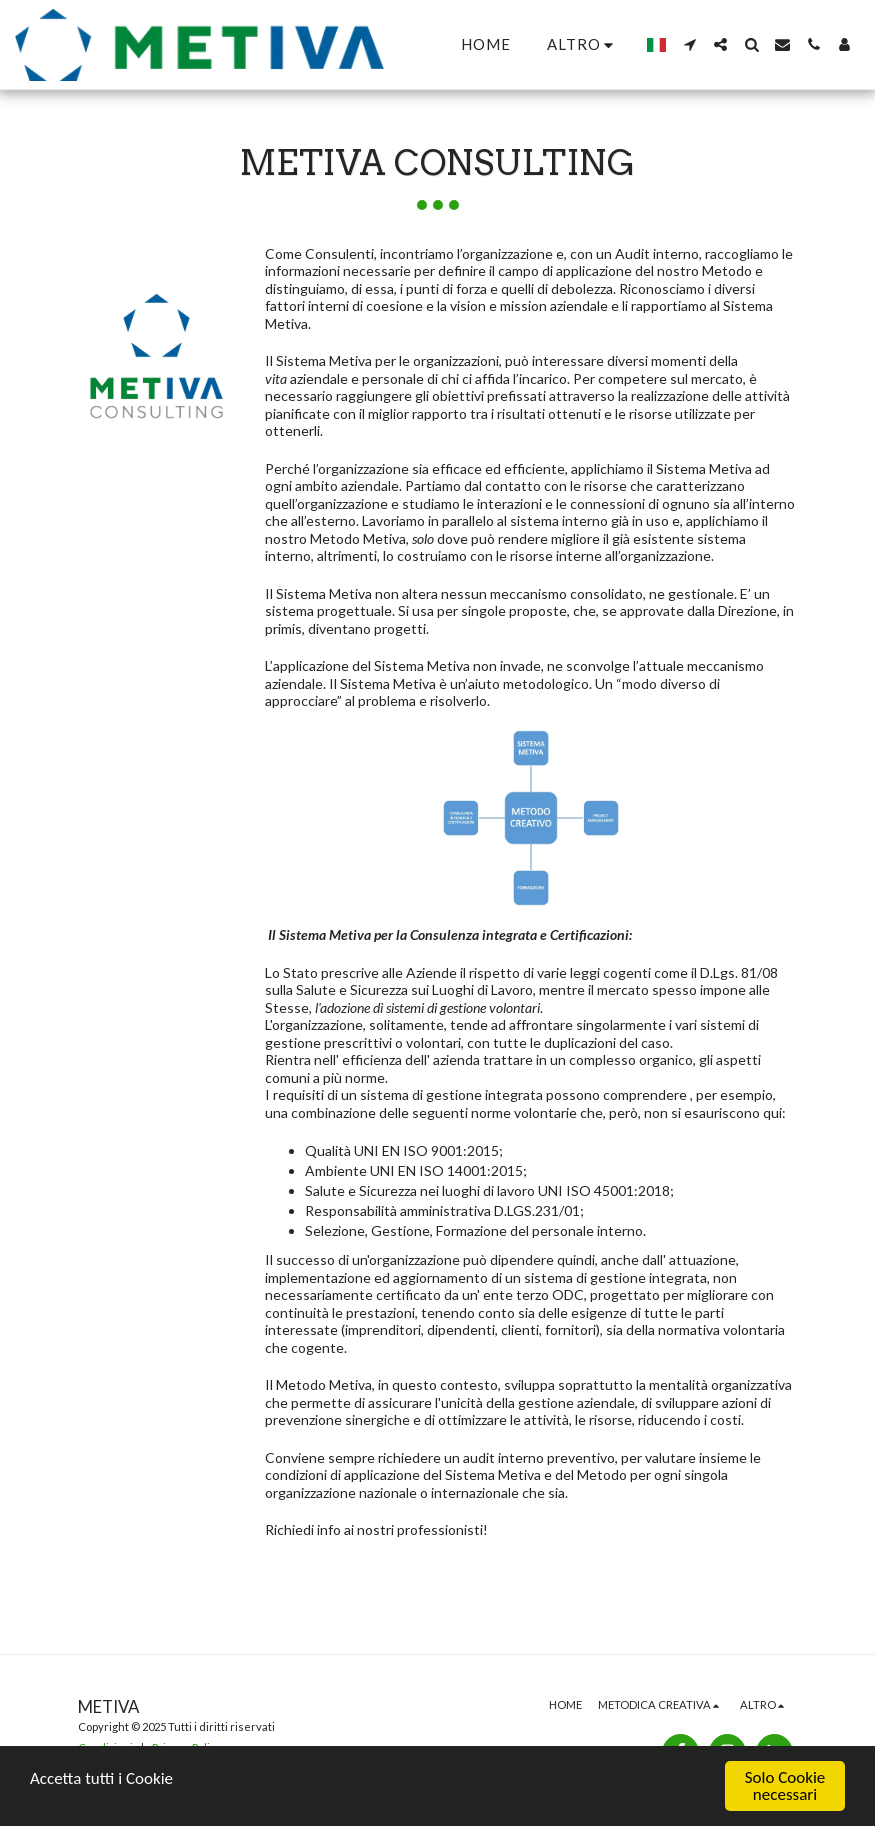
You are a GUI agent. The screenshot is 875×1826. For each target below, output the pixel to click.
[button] (689, 44)
